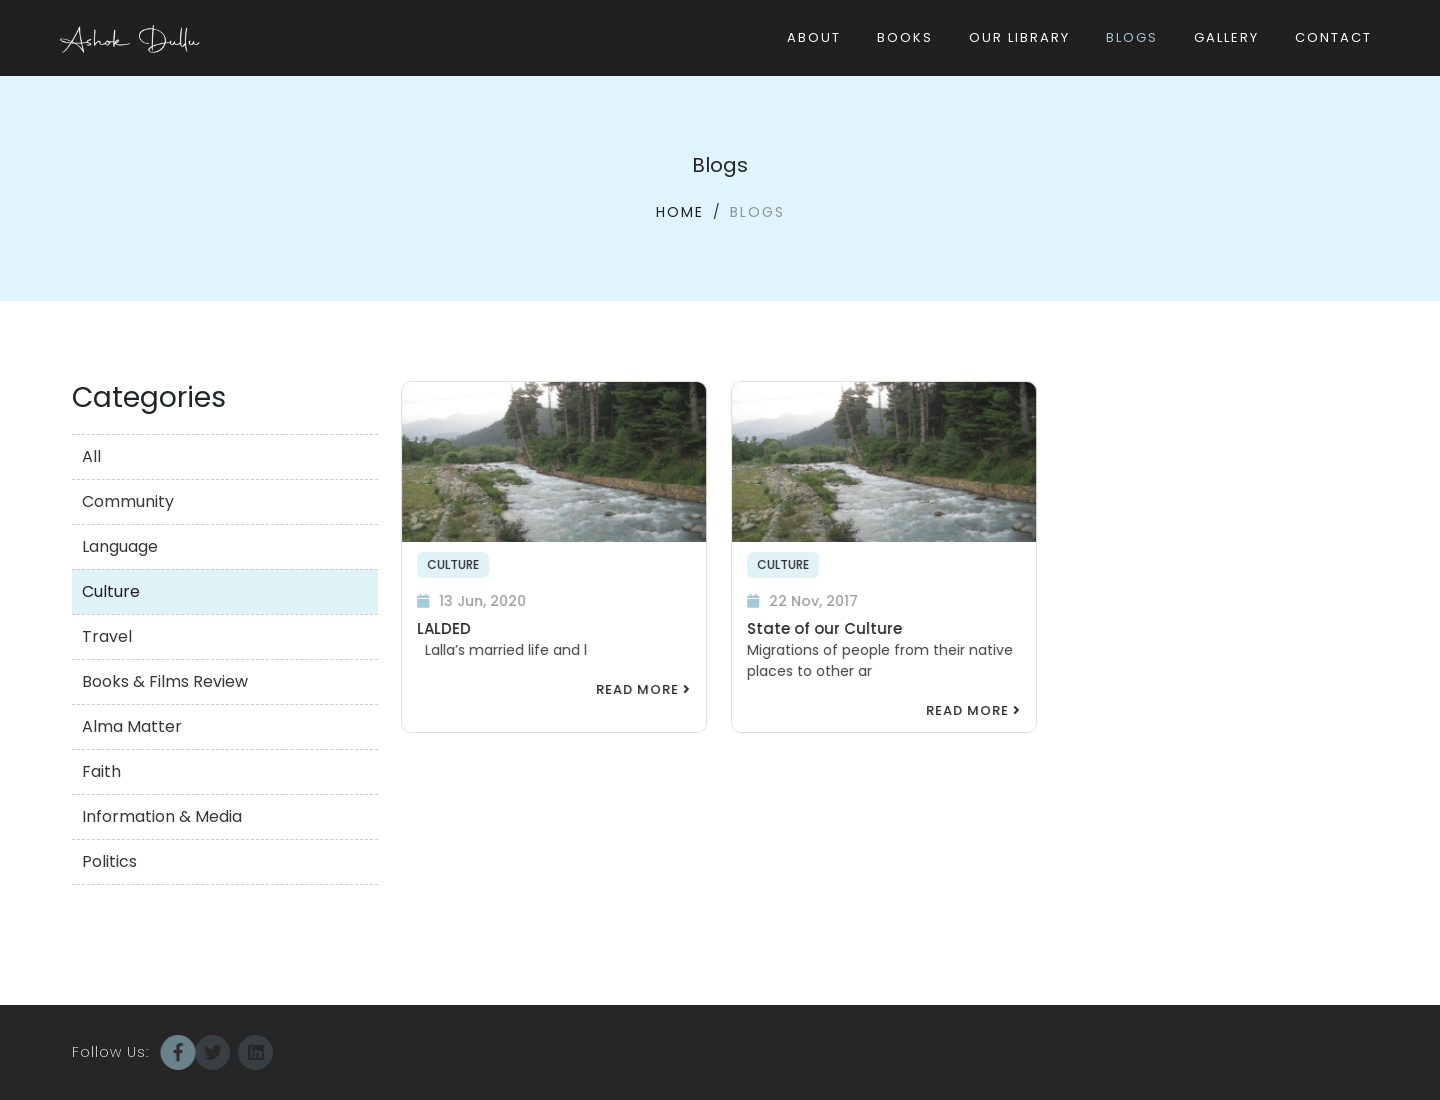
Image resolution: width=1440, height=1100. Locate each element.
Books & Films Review (165, 681)
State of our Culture (823, 628)
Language (120, 546)
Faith (101, 771)
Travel (107, 636)
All (91, 456)
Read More (642, 689)
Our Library (1019, 37)
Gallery (1226, 37)
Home (680, 212)
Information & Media (162, 816)
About (814, 37)
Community (128, 501)
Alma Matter (132, 726)
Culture (111, 591)
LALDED (443, 628)
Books (905, 37)
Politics (109, 861)
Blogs (1132, 37)
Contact (1333, 37)
